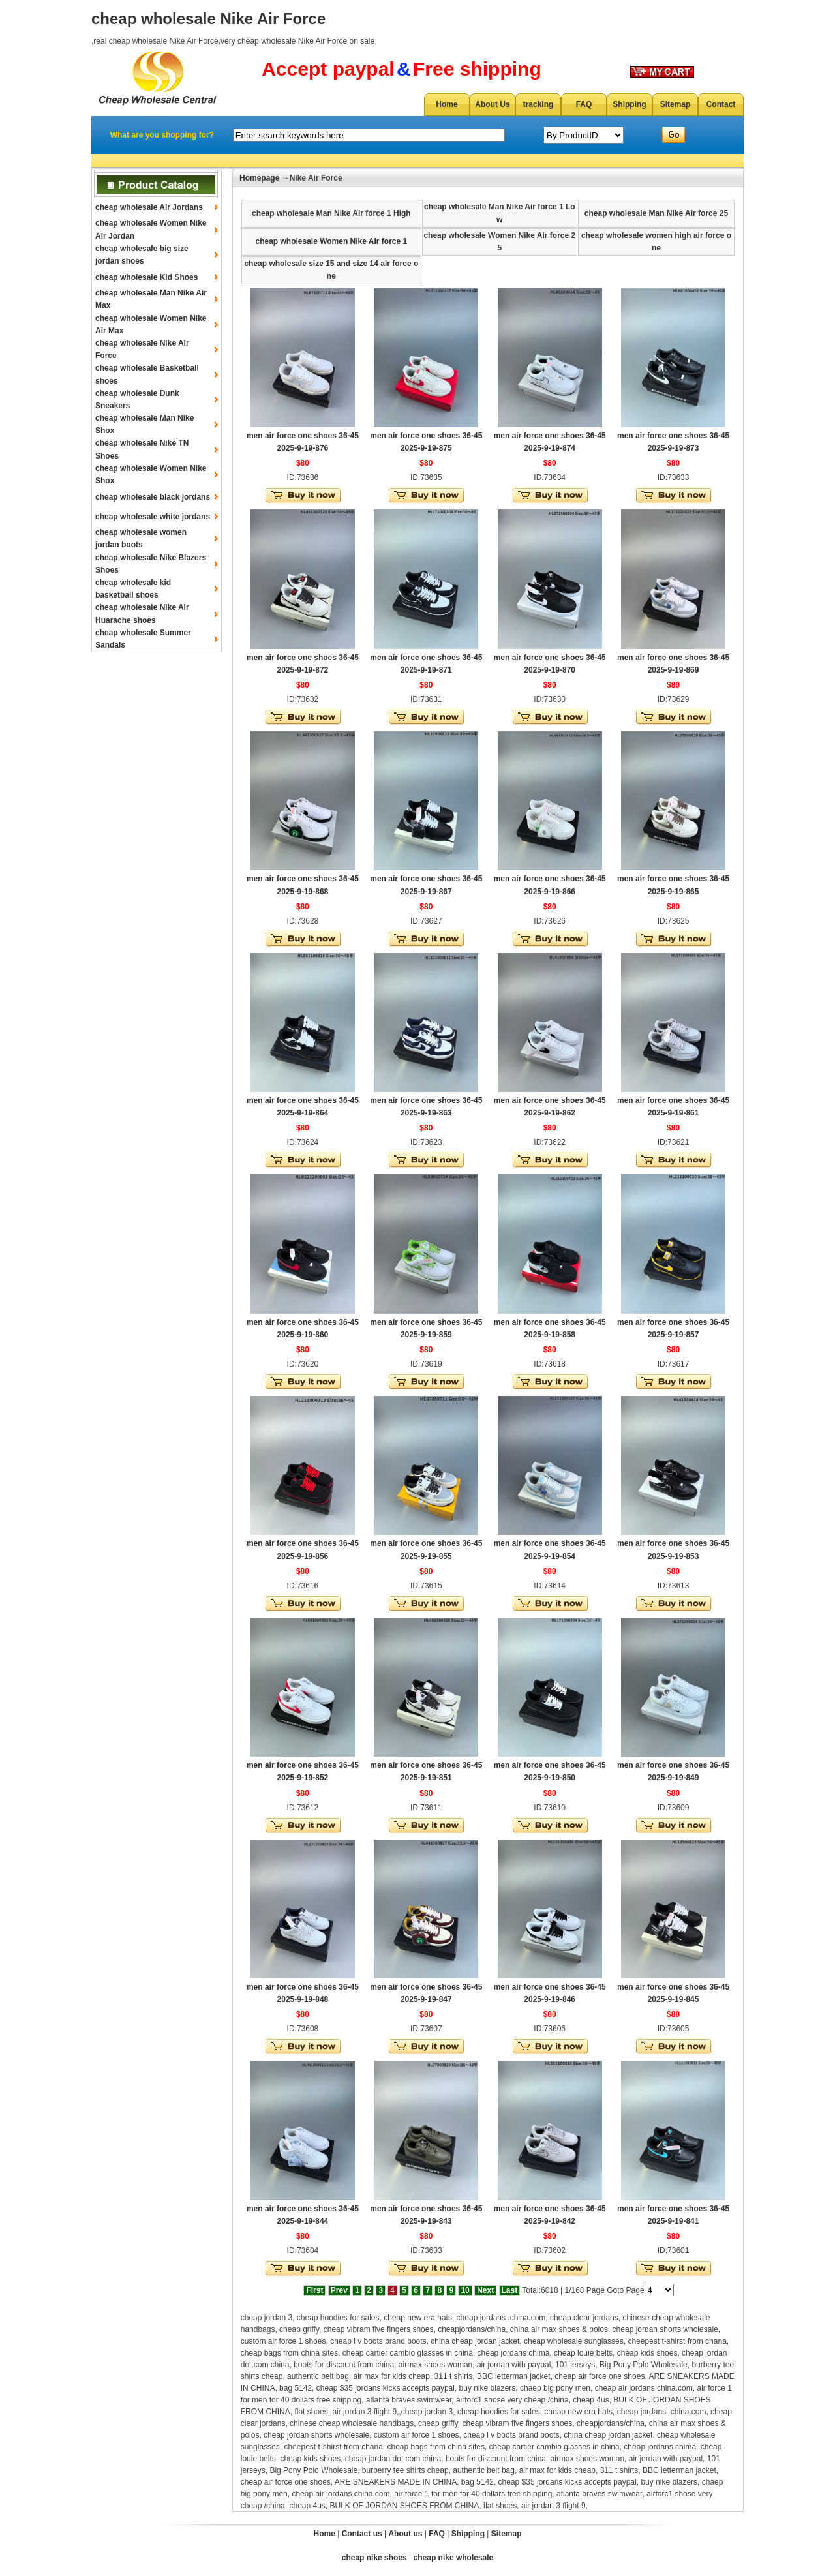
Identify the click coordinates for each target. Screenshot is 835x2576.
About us (405, 2533)
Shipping (629, 104)
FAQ (584, 104)
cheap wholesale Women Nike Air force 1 (331, 241)
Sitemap (675, 104)
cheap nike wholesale (454, 2557)
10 (465, 2290)
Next (485, 2290)
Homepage (259, 178)
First (314, 2290)
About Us (492, 104)
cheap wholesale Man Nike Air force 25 (656, 213)
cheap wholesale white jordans (152, 516)
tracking (538, 104)
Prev (339, 2290)
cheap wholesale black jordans (152, 497)
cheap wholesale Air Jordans (149, 207)
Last (510, 2290)
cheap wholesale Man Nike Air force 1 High (331, 213)
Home (446, 104)
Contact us (362, 2533)
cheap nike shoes (374, 2557)
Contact (721, 104)
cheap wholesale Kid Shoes (146, 277)
